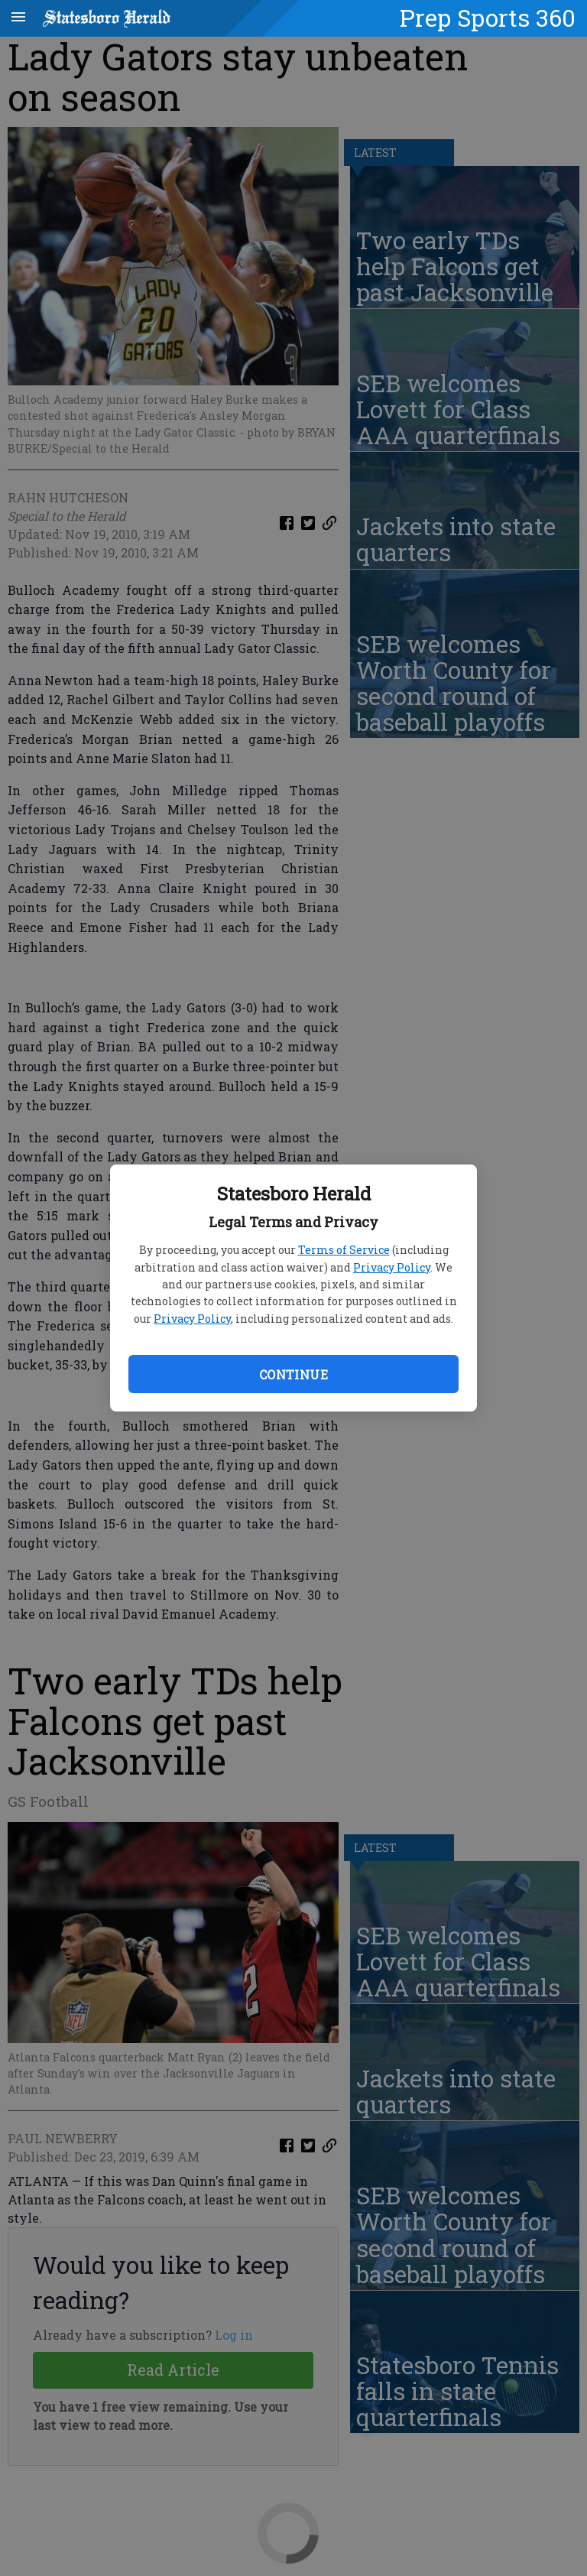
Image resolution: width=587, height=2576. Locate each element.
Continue (293, 1374)
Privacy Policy (391, 1267)
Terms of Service (344, 1250)
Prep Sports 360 (488, 17)
